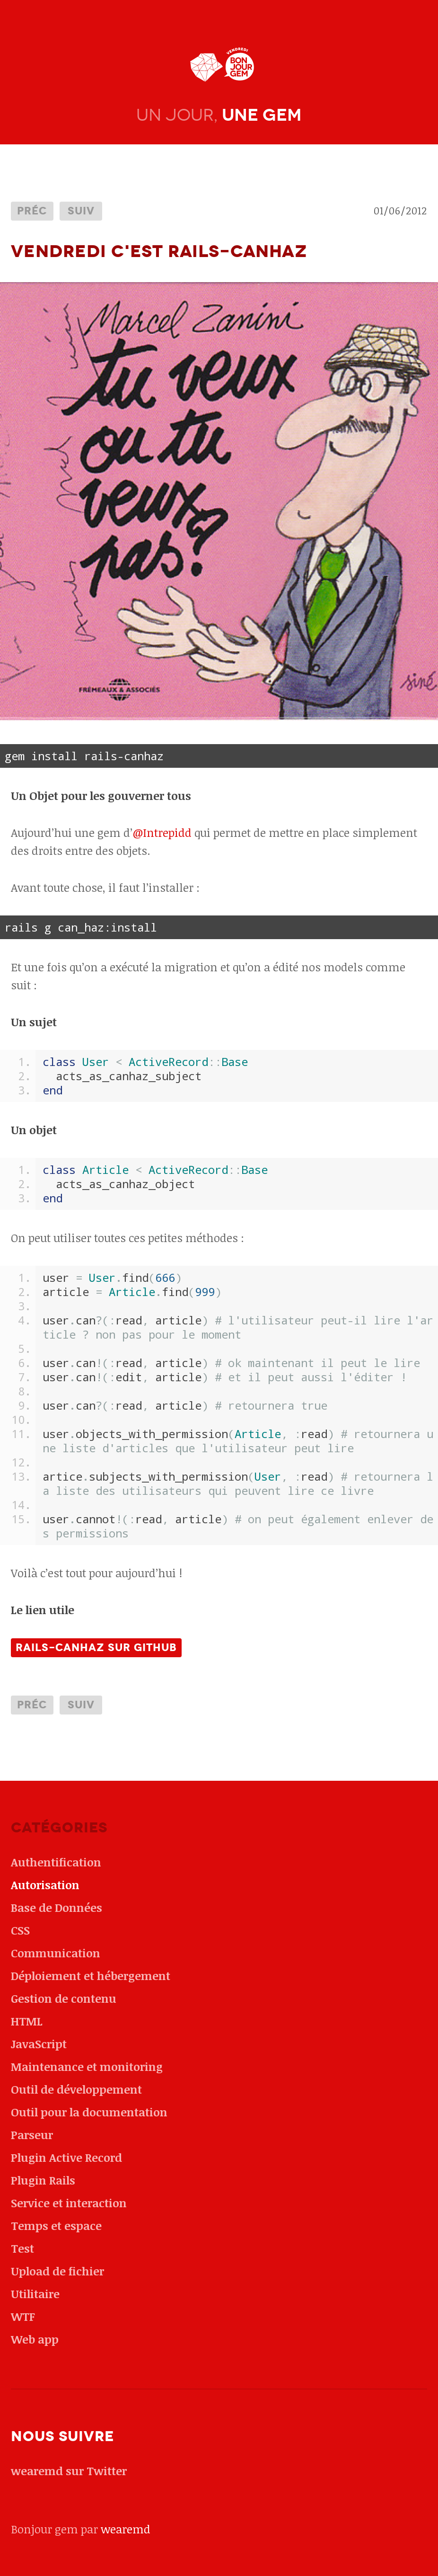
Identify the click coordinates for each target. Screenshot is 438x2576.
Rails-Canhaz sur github (96, 1647)
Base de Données (56, 1907)
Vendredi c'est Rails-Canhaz (159, 251)
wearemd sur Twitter (69, 2470)
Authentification (56, 1862)
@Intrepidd (162, 832)
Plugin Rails (43, 2180)
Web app (35, 2339)
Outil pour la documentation (89, 2112)
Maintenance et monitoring (87, 2066)
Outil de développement (76, 2089)
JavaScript (39, 2044)
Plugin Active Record (66, 2157)
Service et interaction (69, 2203)
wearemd (125, 2529)
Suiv (81, 210)
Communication (55, 1953)
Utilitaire (35, 2293)
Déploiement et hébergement (90, 1975)
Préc (32, 210)
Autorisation (45, 1884)
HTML (27, 2021)
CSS (20, 1930)
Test (22, 2248)
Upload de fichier (57, 2271)
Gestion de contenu (63, 1998)
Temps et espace (56, 2225)
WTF (23, 2316)
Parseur (32, 2134)
